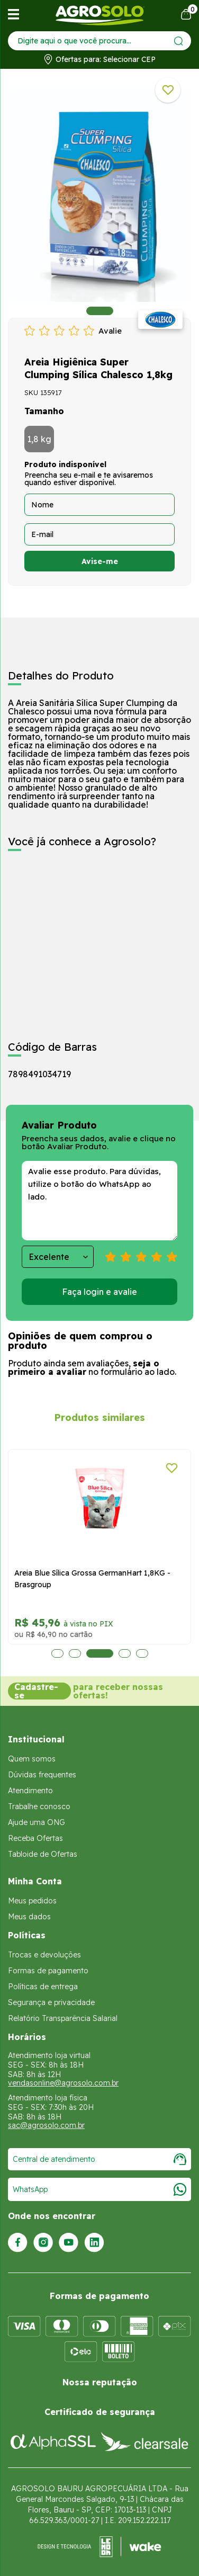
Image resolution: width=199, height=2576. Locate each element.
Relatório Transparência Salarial (62, 2018)
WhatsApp (99, 2189)
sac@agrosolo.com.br (46, 2125)
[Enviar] (178, 41)
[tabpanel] (99, 196)
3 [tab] (99, 1653)
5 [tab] (142, 1653)
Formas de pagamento (48, 1970)
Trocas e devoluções (44, 1955)
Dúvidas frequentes (42, 1774)
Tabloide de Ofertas (42, 1854)
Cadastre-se (36, 1691)
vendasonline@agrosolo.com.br (63, 2083)
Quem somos (32, 1759)
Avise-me (100, 561)
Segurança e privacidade (51, 2002)
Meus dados (29, 1916)
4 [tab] (125, 1653)
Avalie (110, 331)
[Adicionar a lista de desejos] (167, 90)
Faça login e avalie (99, 1291)
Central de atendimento (99, 2159)
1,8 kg (39, 439)
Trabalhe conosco (39, 1806)
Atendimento (30, 1790)
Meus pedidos (32, 1901)
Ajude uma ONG (36, 1822)
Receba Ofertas (35, 1838)
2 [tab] (75, 1653)
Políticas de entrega (43, 1986)
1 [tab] (99, 311)
